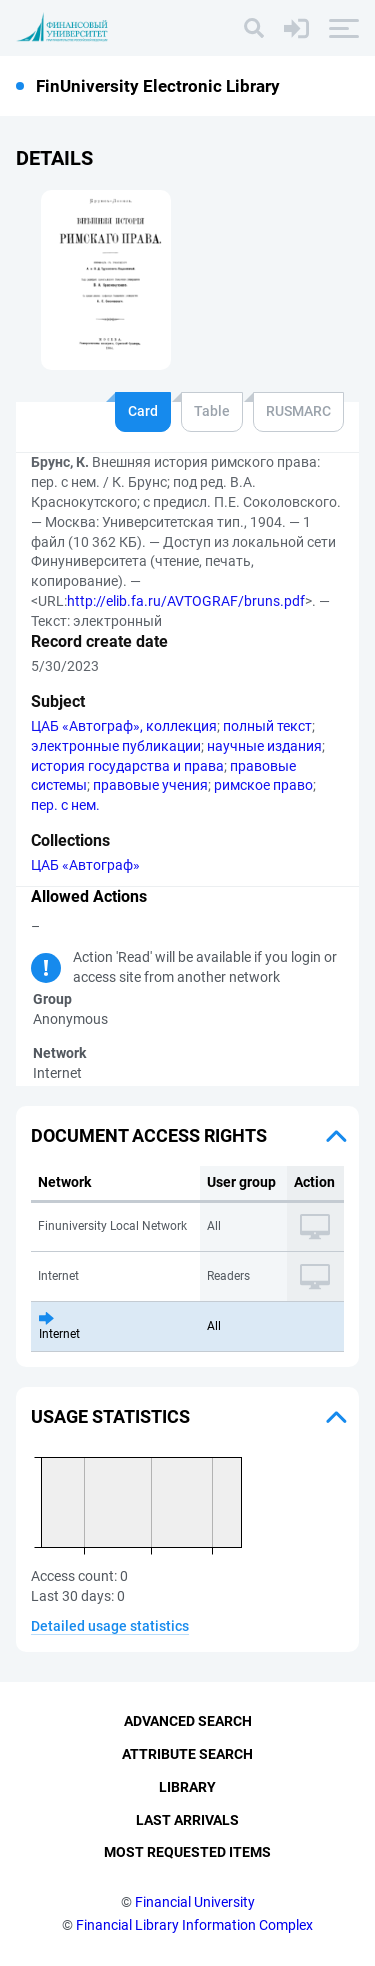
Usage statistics (110, 1416)
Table (212, 411)
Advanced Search (188, 1721)
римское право (263, 785)
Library (187, 1787)
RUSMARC (298, 411)
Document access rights (149, 1135)
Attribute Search (187, 1754)
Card (143, 411)
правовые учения (150, 785)
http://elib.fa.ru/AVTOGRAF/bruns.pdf (186, 601)
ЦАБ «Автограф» (85, 865)
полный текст (267, 726)
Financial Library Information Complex (194, 1925)
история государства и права (127, 766)
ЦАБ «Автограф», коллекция (124, 726)
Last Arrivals (187, 1820)
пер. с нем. (65, 805)
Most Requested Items (187, 1852)
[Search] (254, 28)
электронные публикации (116, 746)
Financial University (195, 1902)
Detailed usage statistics (110, 1626)
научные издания (264, 746)
